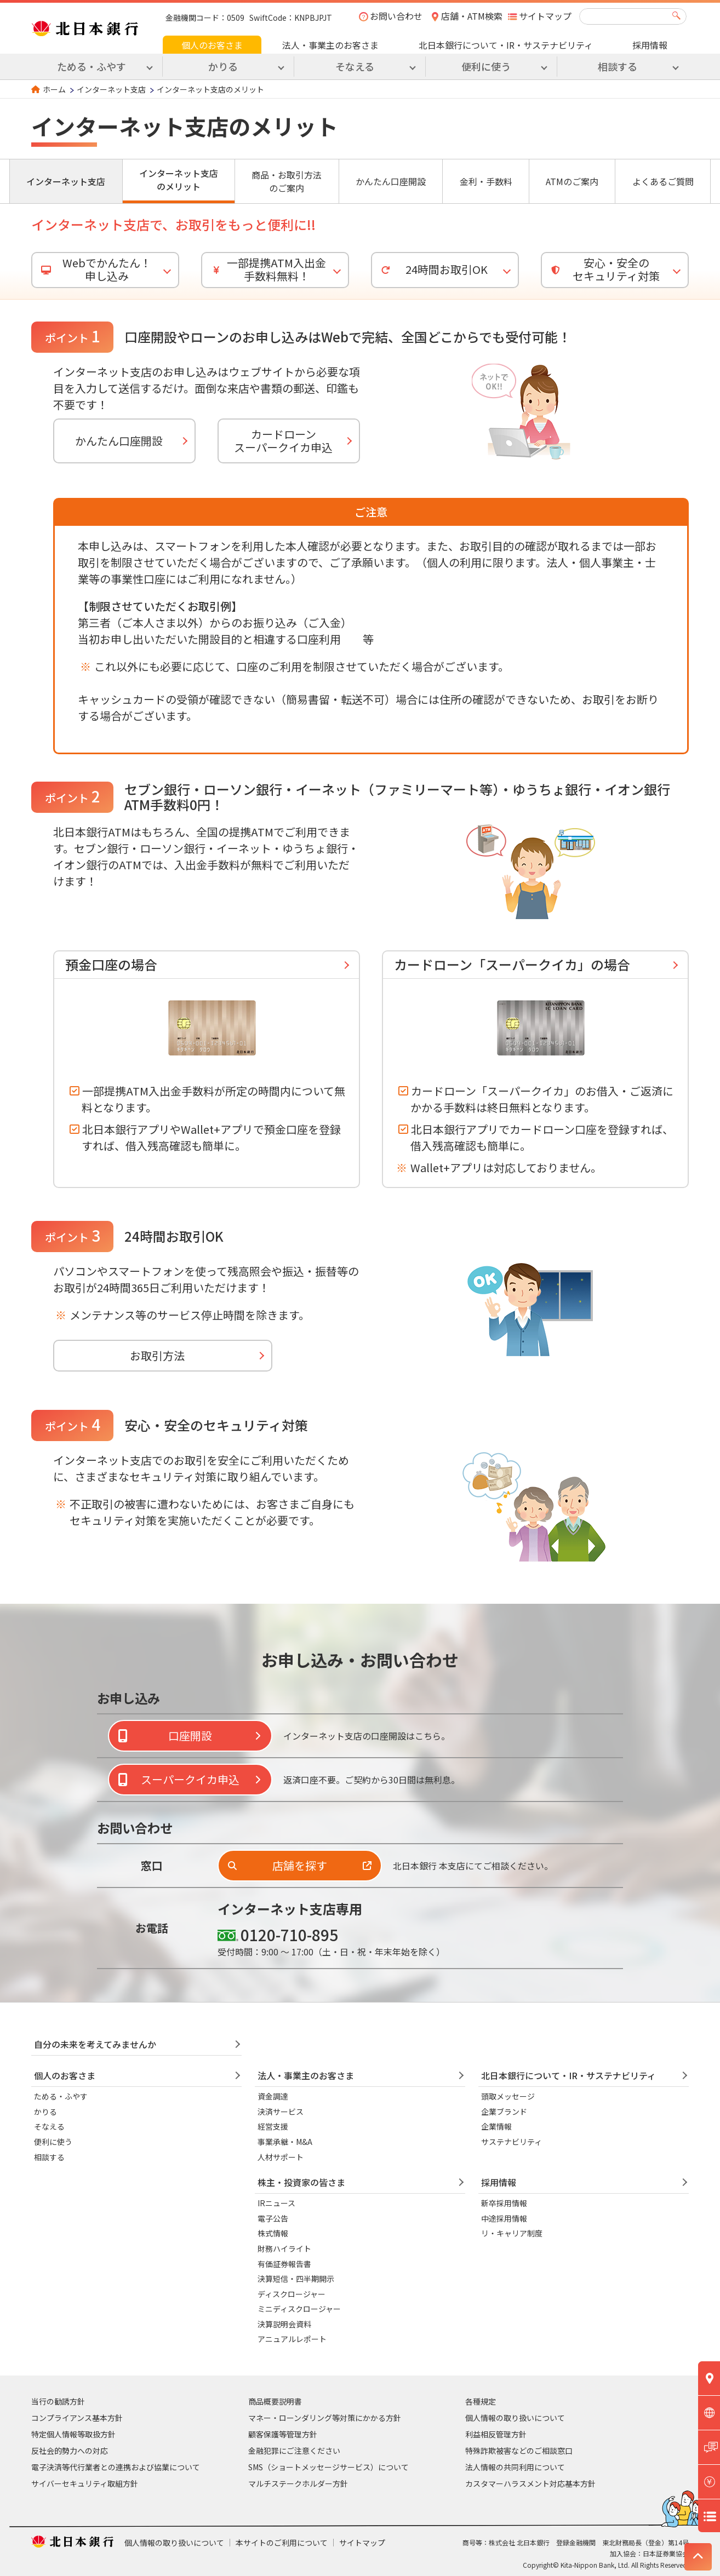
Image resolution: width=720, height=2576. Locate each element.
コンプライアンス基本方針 (77, 2417)
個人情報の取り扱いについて (515, 2417)
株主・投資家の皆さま (301, 2182)
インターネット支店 (111, 89)
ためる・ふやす (61, 2096)
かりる (45, 2111)
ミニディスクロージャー (299, 2308)
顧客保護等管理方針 (282, 2434)
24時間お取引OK (433, 269)
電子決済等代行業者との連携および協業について (115, 2467)
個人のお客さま (212, 44)
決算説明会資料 (284, 2324)
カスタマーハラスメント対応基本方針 (530, 2483)
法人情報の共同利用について (515, 2467)
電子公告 (273, 2218)
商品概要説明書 (275, 2401)
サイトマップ (545, 15)
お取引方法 (157, 1355)
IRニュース (276, 2203)
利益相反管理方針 (496, 2434)
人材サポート (281, 2157)
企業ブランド (504, 2111)
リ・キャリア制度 (511, 2233)
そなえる (49, 2126)
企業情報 (496, 2126)
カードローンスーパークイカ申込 (283, 440)
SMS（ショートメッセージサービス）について (328, 2467)
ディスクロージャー (291, 2293)
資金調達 (273, 2096)
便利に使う (53, 2141)
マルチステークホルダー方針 (298, 2483)
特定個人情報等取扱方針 (73, 2434)
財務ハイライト (284, 2248)
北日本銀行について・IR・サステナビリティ (506, 44)
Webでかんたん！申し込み (94, 269)
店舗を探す (299, 1865)
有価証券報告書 (284, 2263)
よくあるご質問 (663, 181)
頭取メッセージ (508, 2096)
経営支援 (273, 2126)
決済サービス (281, 2111)
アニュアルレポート (292, 2338)
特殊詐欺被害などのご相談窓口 (519, 2450)
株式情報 (273, 2233)
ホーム (54, 89)
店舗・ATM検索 (471, 15)
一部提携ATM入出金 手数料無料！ (267, 269)
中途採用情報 (504, 2218)
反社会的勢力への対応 (69, 2450)
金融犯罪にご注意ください (294, 2450)
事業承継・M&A (285, 2141)
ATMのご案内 (572, 181)
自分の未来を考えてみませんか (95, 2044)
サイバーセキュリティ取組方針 (84, 2483)
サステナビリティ (511, 2141)
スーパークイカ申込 (190, 1779)
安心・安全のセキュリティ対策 (603, 269)
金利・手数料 (486, 181)
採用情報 (649, 44)
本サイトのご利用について (282, 2542)
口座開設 (190, 1735)
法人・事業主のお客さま (330, 44)
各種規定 (480, 2401)
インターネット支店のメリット (178, 180)
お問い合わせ (396, 15)
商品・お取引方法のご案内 (287, 181)
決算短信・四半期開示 (296, 2278)
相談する (49, 2157)
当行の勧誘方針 (58, 2401)
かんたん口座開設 (391, 181)
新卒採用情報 (504, 2203)
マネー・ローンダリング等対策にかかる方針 (324, 2417)
